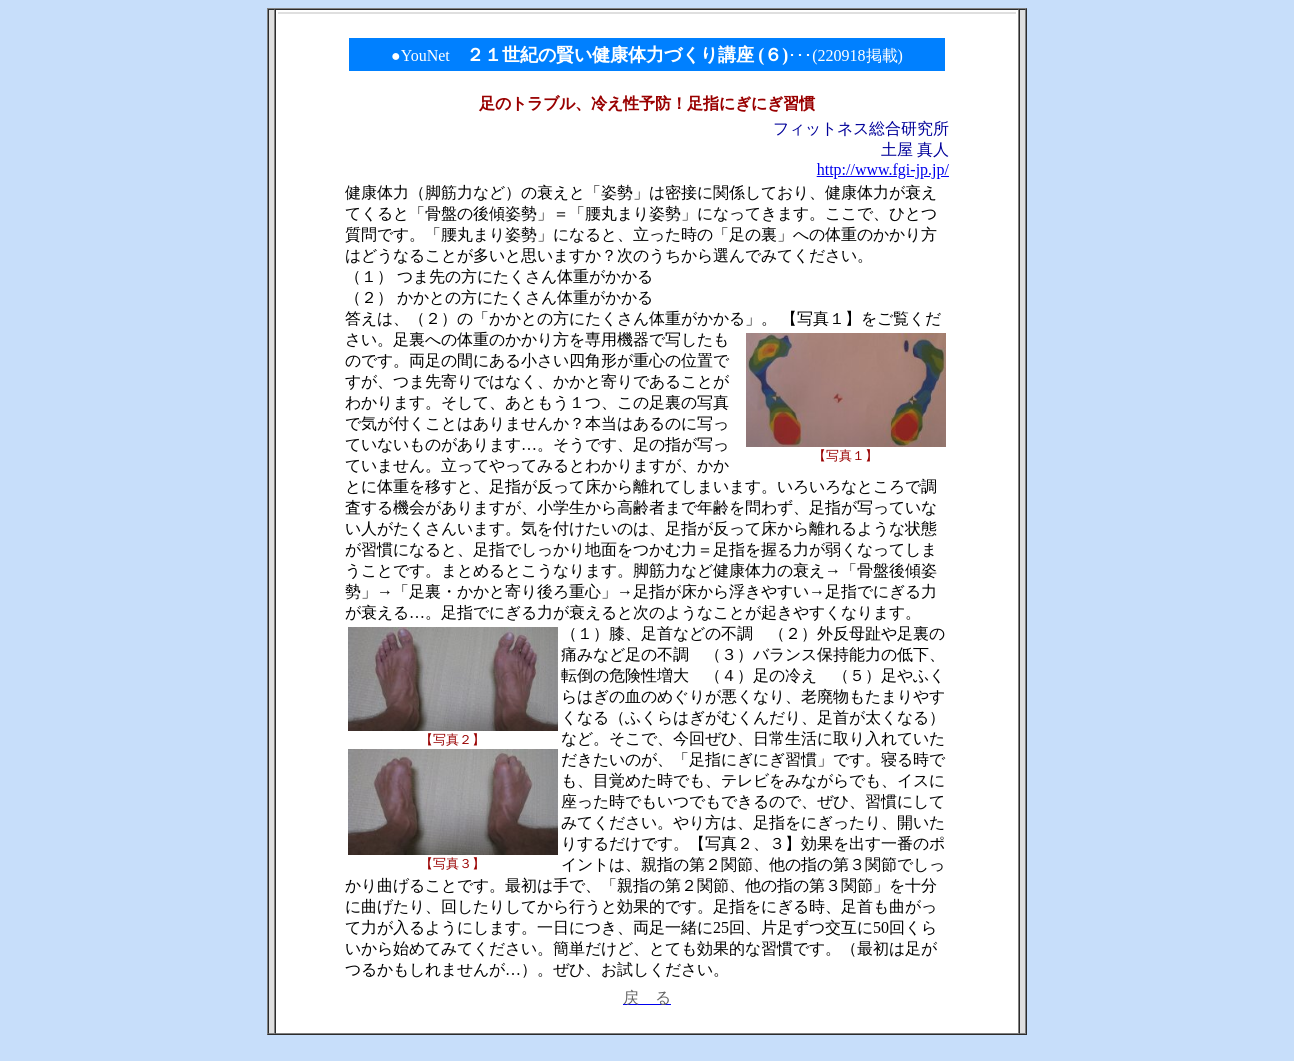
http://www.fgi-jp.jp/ (883, 169)
